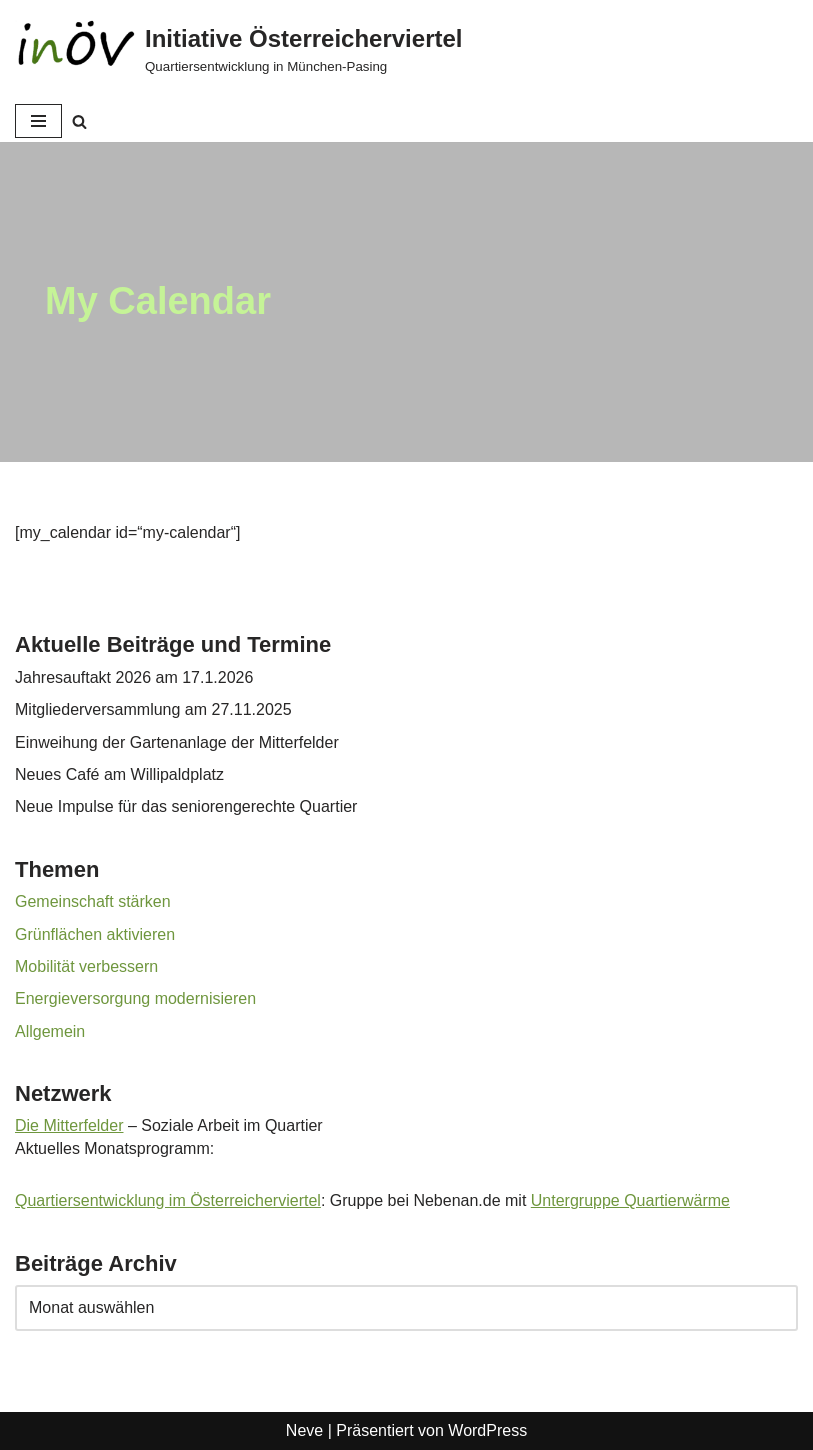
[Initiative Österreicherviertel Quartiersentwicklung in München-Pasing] (238, 50)
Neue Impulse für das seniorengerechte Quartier (186, 806)
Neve (304, 1430)
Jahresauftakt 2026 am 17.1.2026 (134, 677)
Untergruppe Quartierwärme (630, 1200)
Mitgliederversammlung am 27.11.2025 (153, 709)
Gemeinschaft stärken (93, 901)
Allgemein (50, 1031)
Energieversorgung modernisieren (135, 998)
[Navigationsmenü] (38, 121)
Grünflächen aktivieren (95, 934)
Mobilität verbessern (86, 966)
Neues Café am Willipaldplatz (119, 774)
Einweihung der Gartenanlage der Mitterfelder (177, 742)
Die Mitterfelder (69, 1125)
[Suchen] (79, 121)
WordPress (487, 1430)
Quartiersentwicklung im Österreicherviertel (168, 1200)
